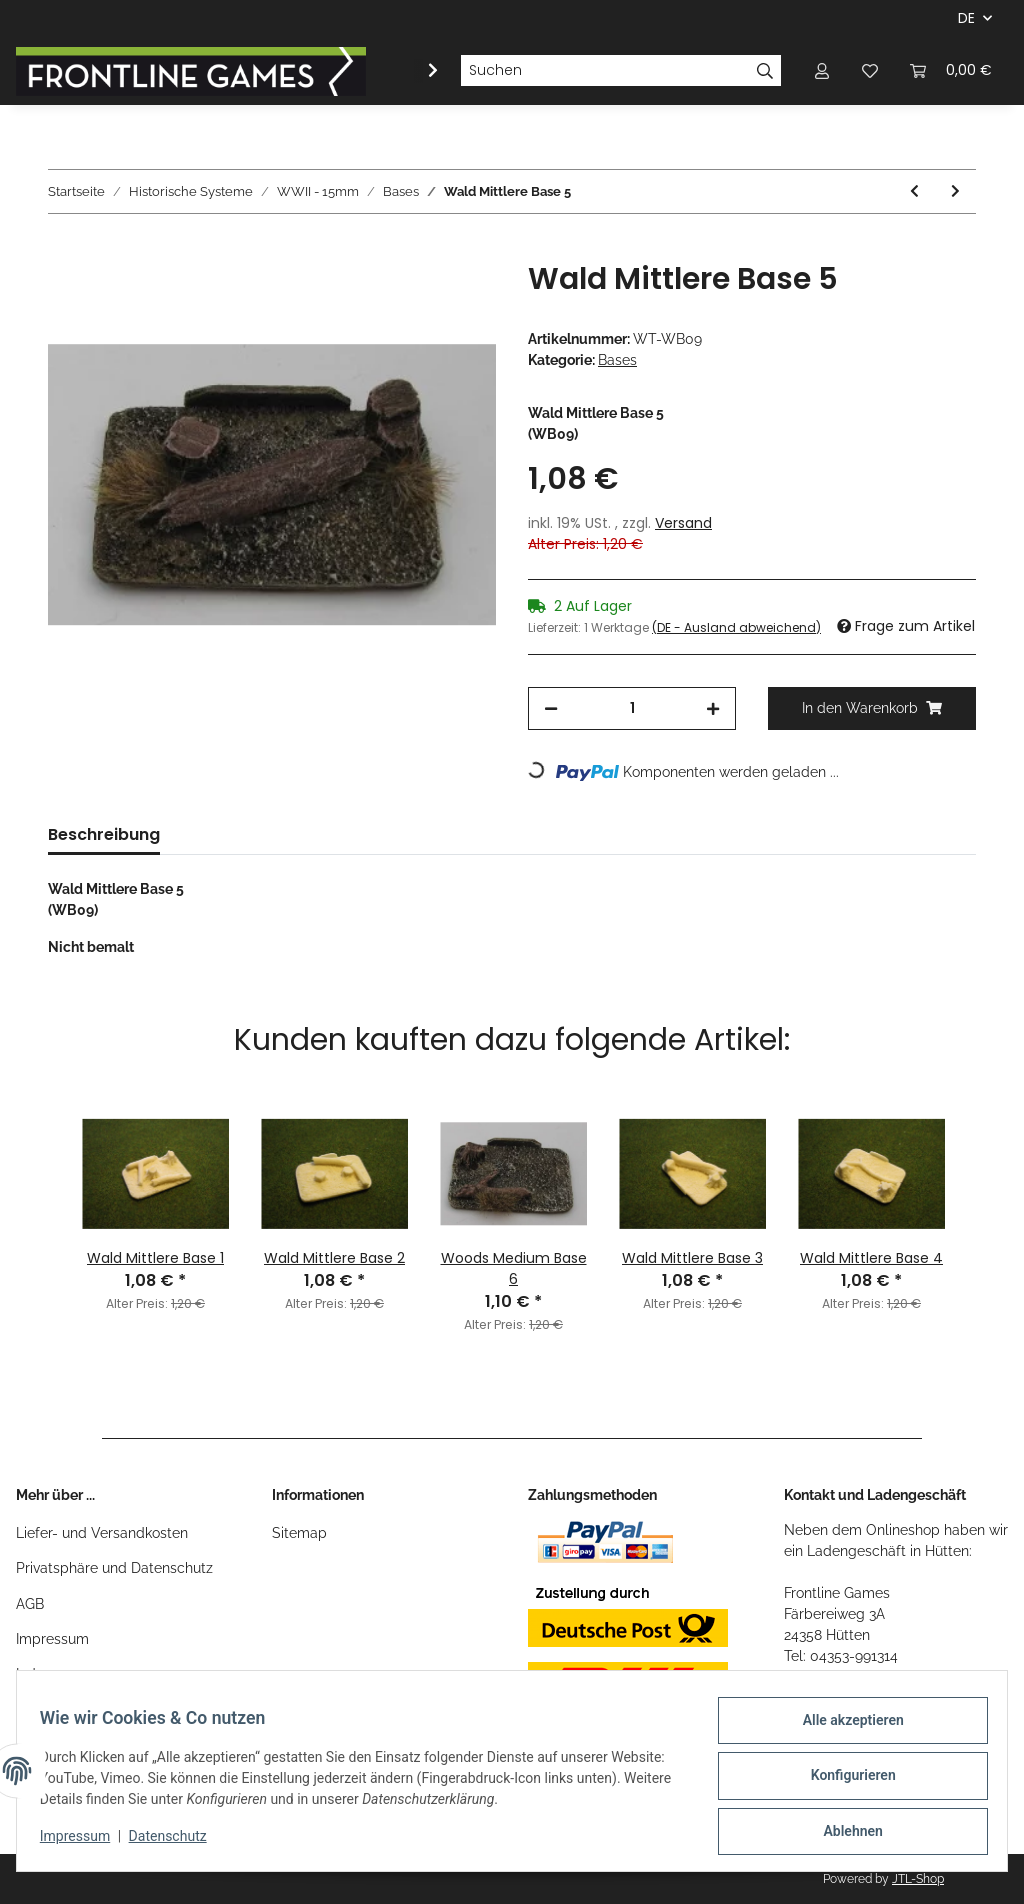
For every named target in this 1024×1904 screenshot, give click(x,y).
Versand (683, 523)
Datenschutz (177, 1842)
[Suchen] (605, 71)
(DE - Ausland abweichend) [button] (736, 627)
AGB (30, 1604)
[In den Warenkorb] (64, 250)
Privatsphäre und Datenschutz (114, 1568)
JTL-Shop (918, 1879)
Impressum (52, 1639)
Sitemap (299, 1533)
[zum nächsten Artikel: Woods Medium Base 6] (955, 191)
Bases (617, 360)
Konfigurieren (843, 1781)
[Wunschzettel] (870, 70)
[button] (822, 70)
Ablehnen (843, 1833)
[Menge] (632, 708)
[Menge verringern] (551, 708)
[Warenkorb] (951, 70)
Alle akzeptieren (843, 1729)
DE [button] (966, 18)
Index (33, 1674)
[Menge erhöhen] (713, 708)
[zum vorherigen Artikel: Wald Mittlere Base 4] (914, 191)
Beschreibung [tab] (104, 834)
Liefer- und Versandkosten (102, 1533)
